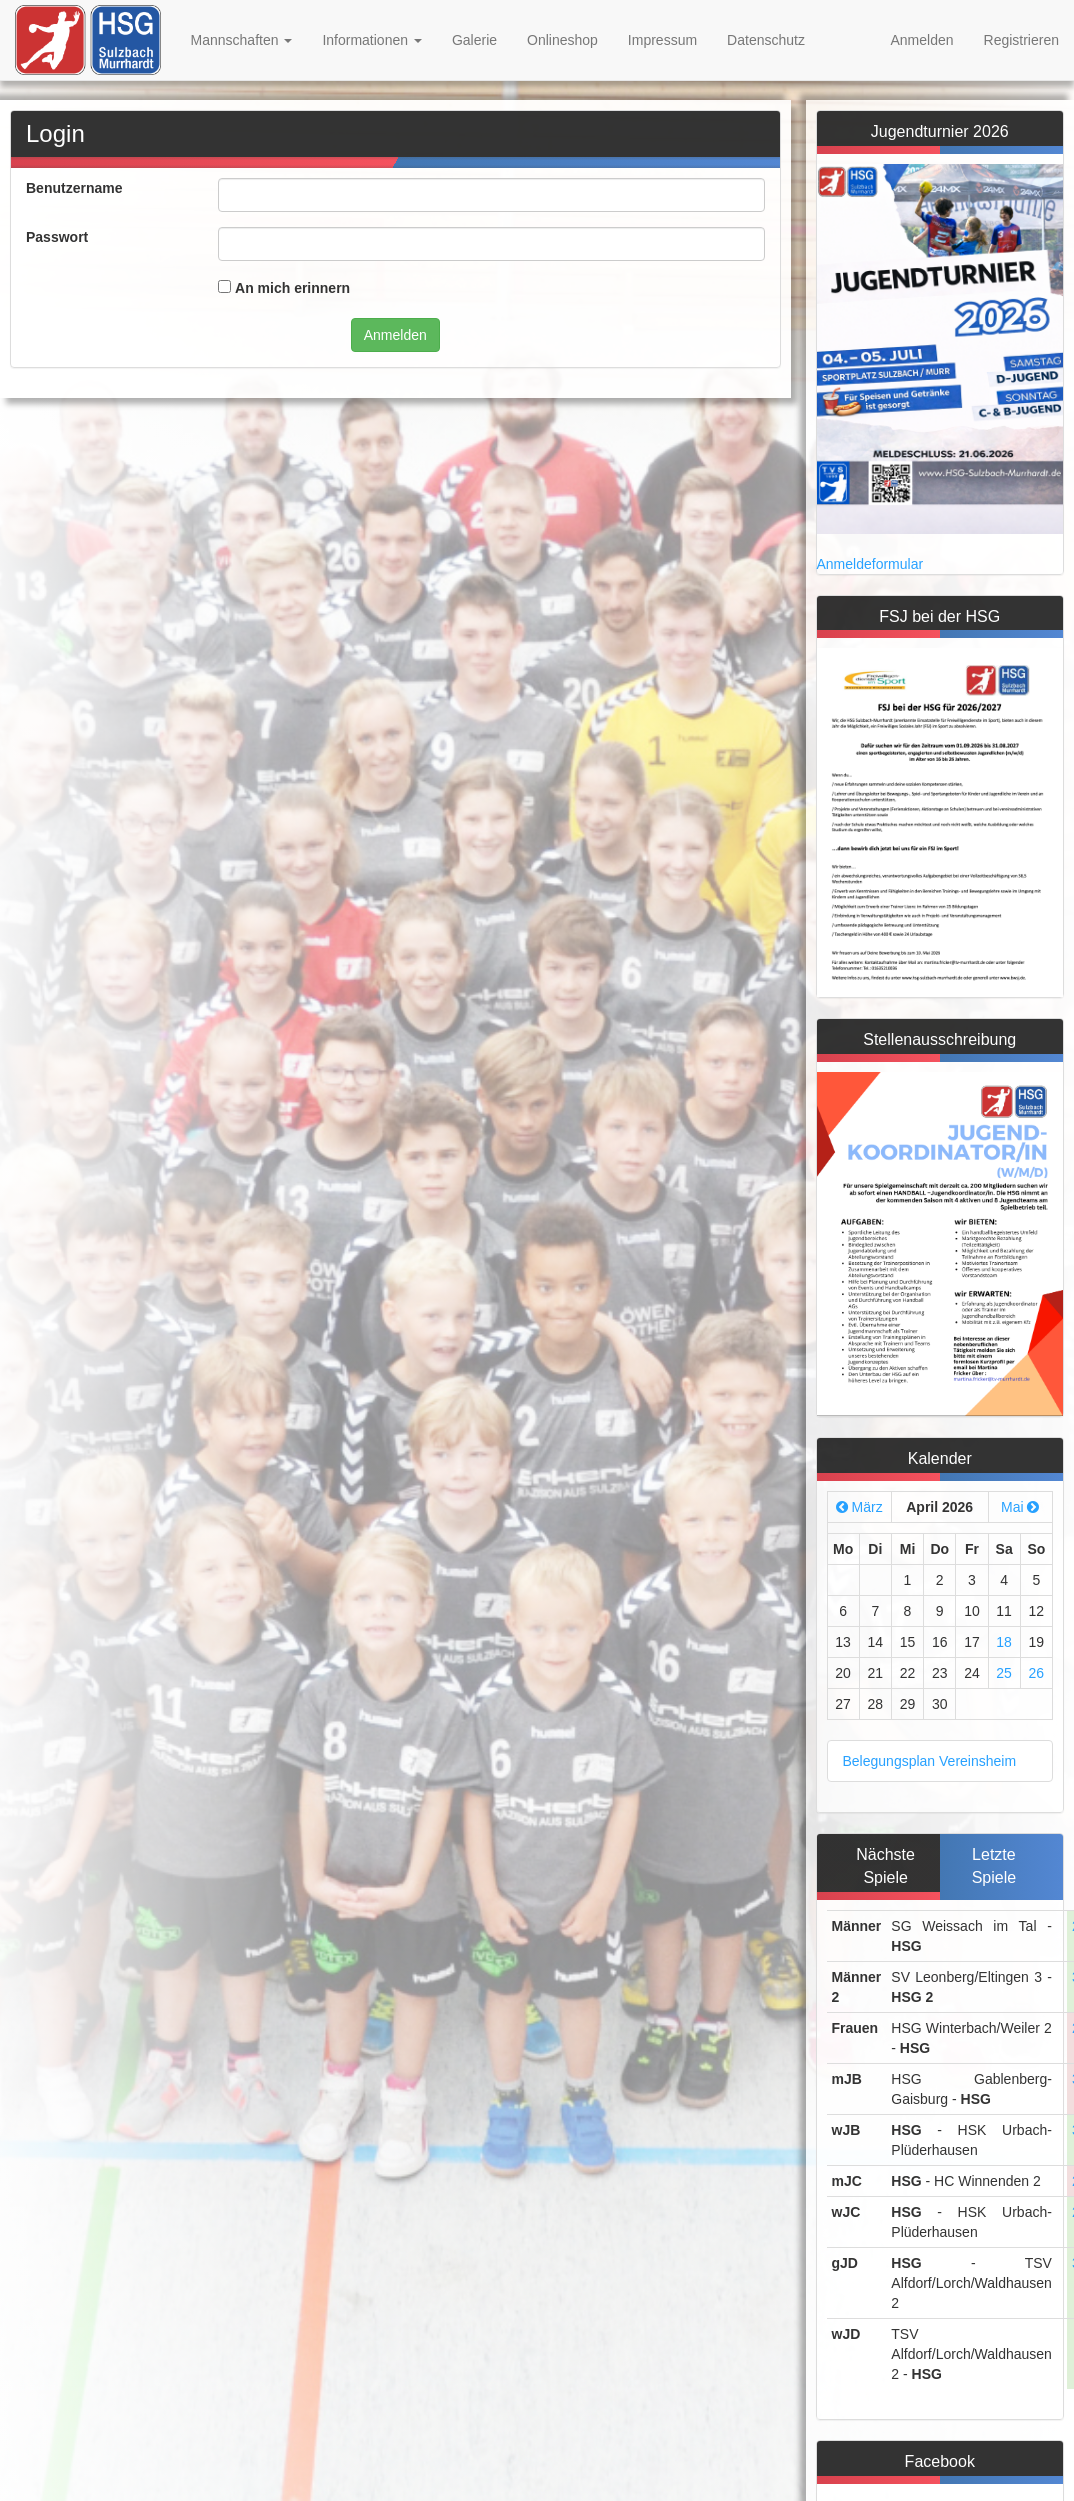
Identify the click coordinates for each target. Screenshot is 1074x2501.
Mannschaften (242, 40)
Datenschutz (766, 40)
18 (1004, 1642)
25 (1004, 1673)
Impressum (662, 40)
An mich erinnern (292, 288)
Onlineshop (562, 40)
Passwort (57, 237)
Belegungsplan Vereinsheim (930, 1761)
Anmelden (921, 40)
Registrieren (1021, 40)
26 (1037, 1673)
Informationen (372, 40)
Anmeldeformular (870, 564)
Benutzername (74, 188)
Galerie (474, 40)
